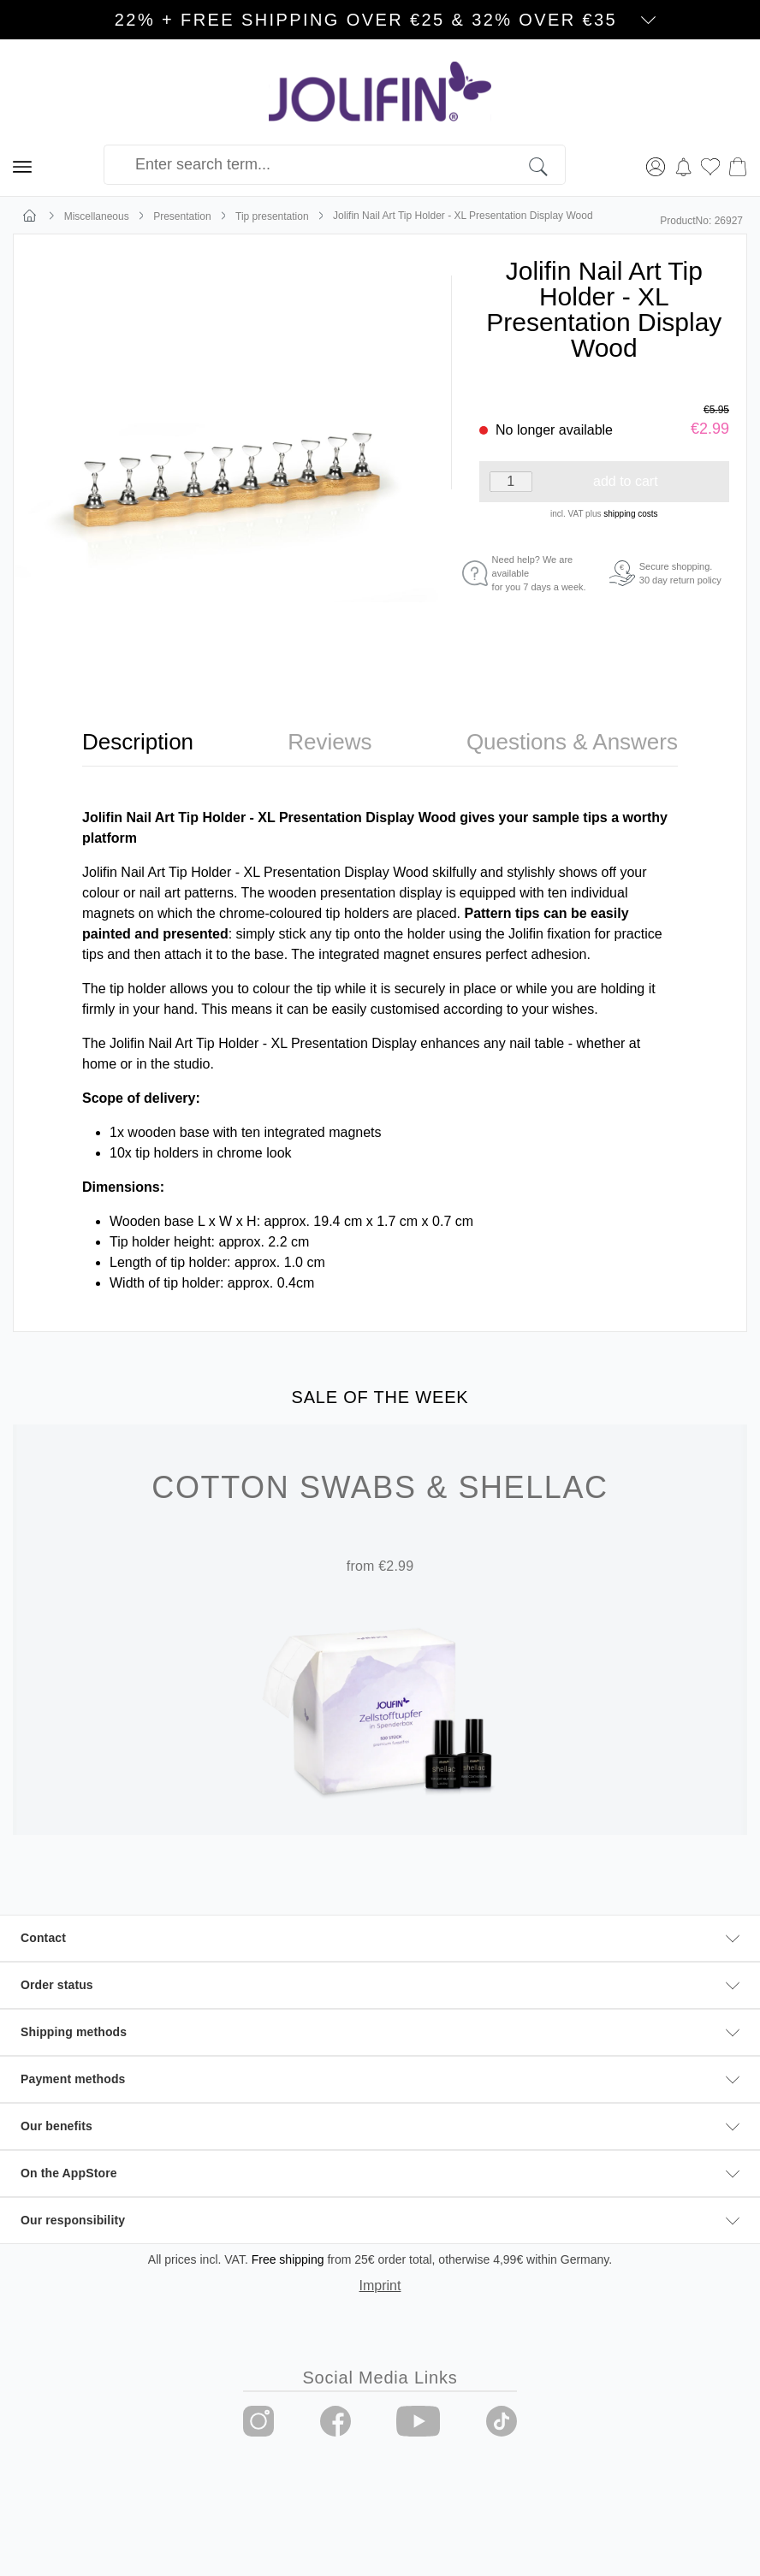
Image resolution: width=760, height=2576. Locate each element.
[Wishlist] (710, 164)
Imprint (380, 2285)
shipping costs (630, 513)
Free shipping (288, 2259)
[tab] (137, 742)
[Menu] (22, 164)
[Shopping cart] (737, 164)
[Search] (547, 165)
